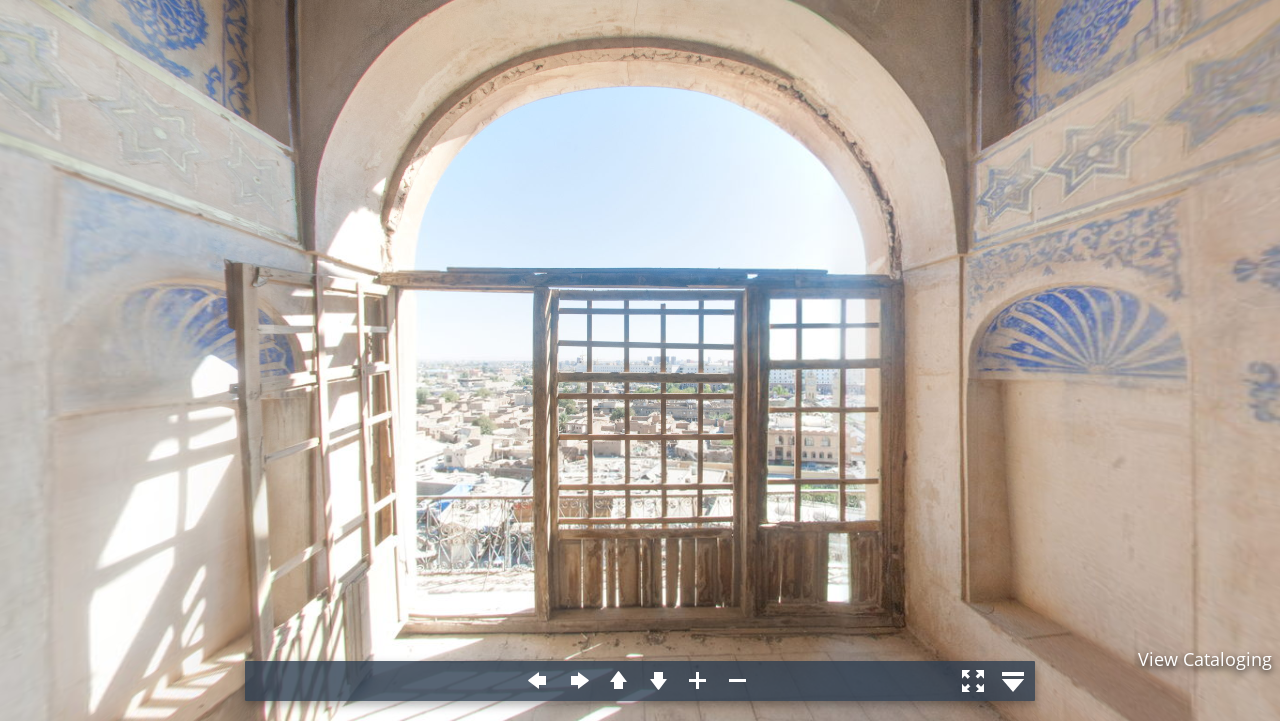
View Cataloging (1205, 659)
